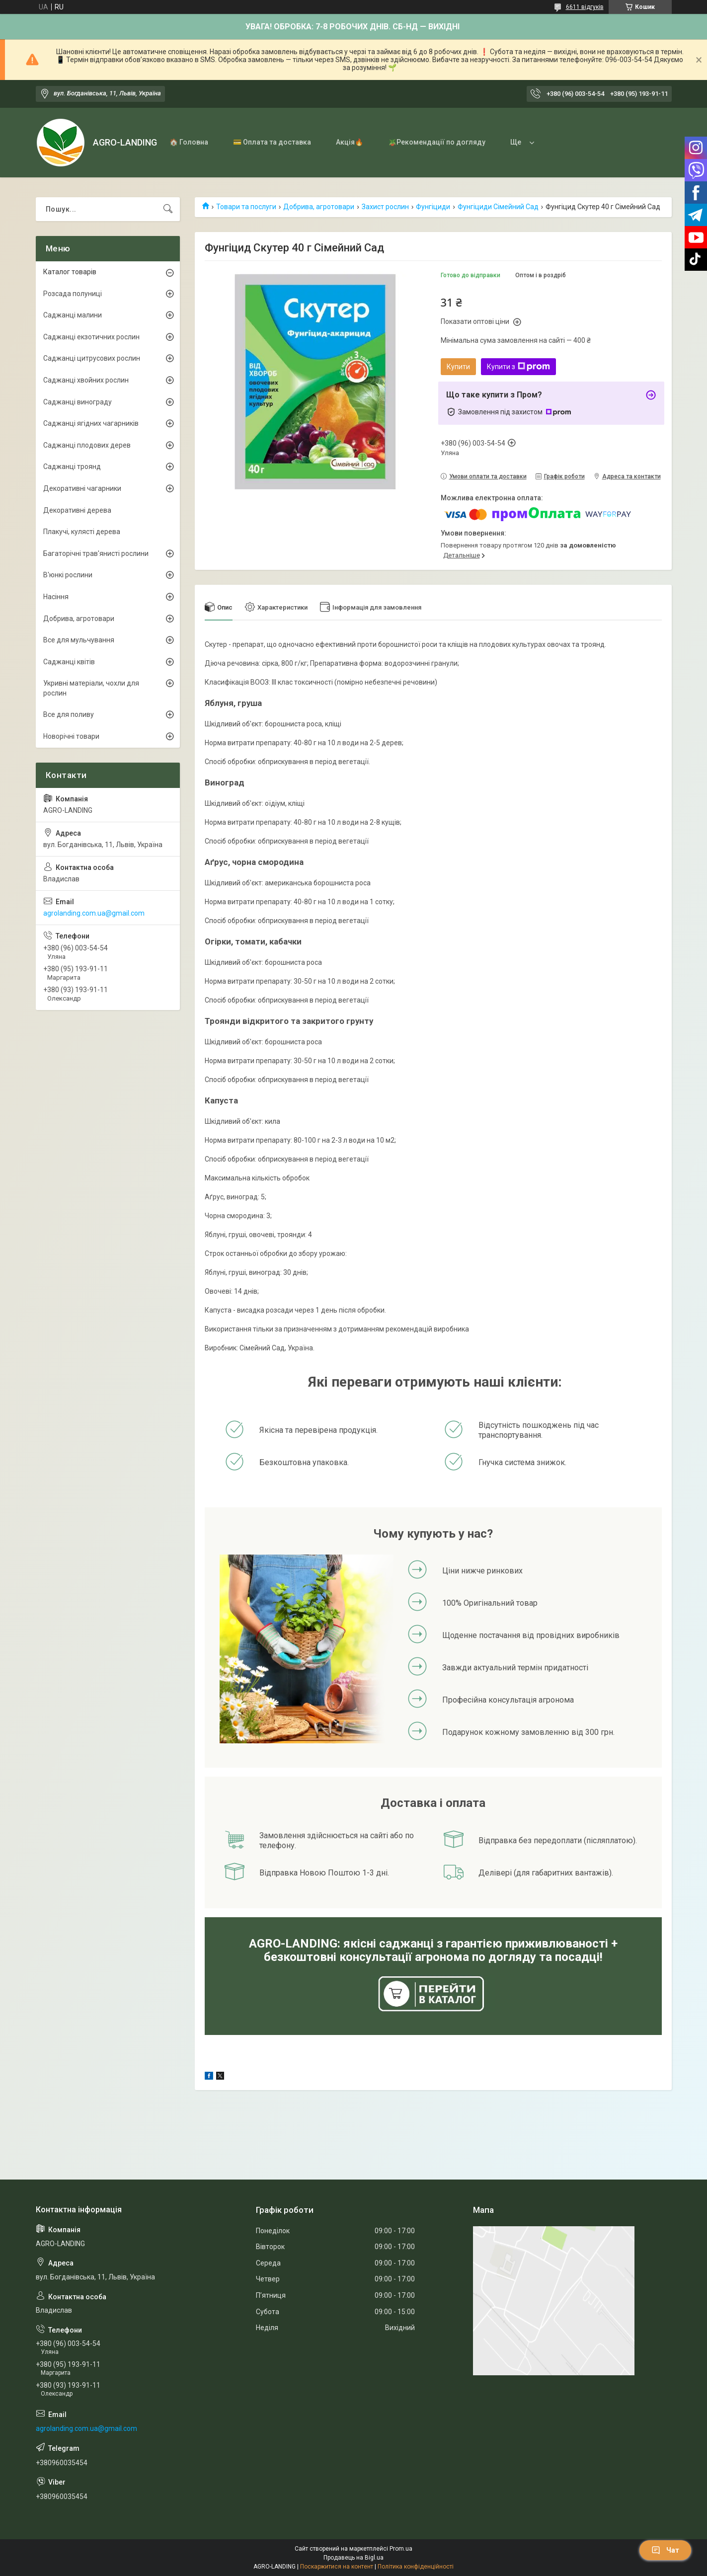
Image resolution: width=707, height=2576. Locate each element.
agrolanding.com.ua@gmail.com (94, 913)
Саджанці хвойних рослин (86, 380)
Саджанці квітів (69, 662)
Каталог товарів (69, 272)
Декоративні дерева (77, 510)
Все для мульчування (78, 640)
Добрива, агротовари (318, 207)
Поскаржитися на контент (336, 2566)
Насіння (56, 597)
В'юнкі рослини (67, 575)
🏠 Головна (188, 142)
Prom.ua (401, 2548)
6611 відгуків (585, 6)
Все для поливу (68, 714)
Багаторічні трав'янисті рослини (96, 553)
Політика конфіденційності (416, 2566)
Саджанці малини (72, 315)
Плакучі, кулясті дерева (81, 532)
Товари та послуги (246, 207)
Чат (665, 2550)
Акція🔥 (349, 142)
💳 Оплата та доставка (272, 142)
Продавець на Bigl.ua (353, 2557)
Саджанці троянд (72, 466)
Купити (458, 367)
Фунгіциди (433, 207)
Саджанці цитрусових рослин (91, 358)
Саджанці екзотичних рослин (91, 337)
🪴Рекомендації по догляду (436, 142)
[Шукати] (168, 209)
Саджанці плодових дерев (87, 445)
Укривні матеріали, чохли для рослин (91, 688)
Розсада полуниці (72, 294)
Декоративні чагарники (82, 488)
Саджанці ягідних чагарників (91, 423)
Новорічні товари (71, 736)
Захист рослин (385, 207)
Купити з (518, 366)
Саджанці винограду (77, 402)
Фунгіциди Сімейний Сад (498, 207)
